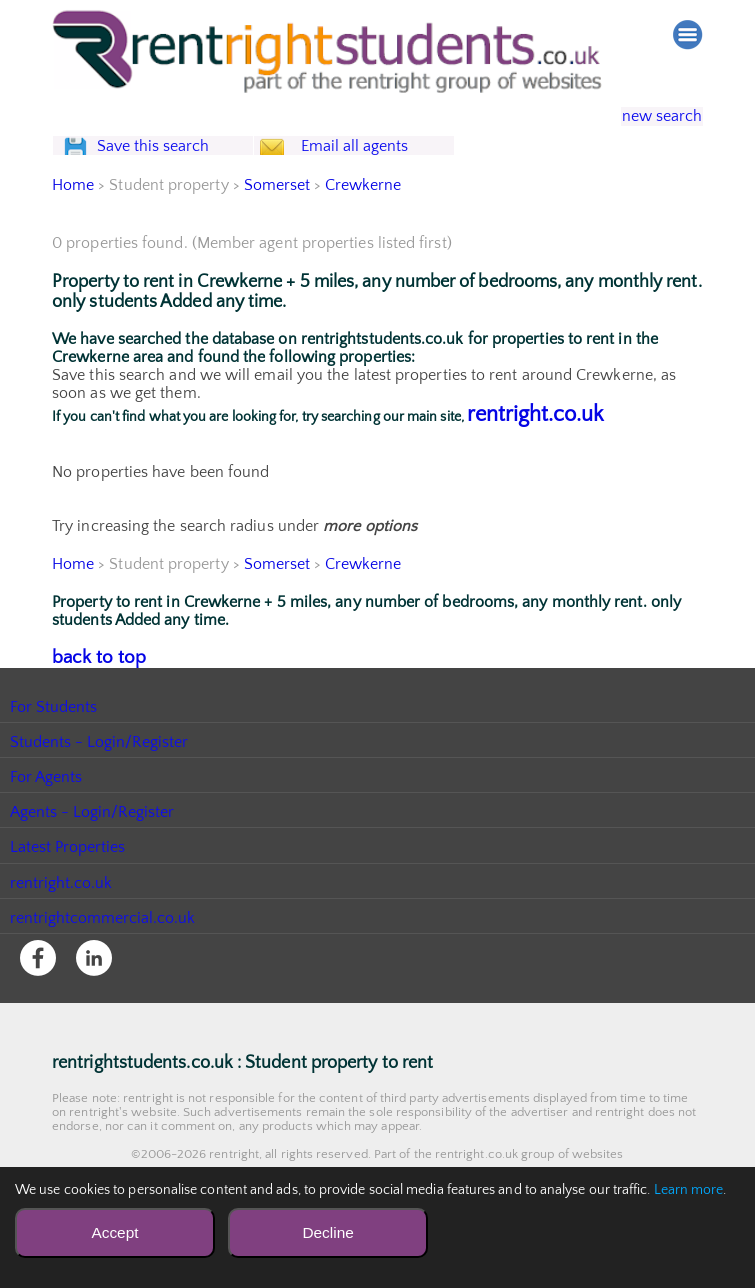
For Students (54, 745)
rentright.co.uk (535, 455)
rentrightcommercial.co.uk (103, 956)
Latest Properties (68, 885)
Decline (327, 1232)
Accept (114, 1232)
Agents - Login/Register (93, 850)
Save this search (172, 166)
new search (647, 117)
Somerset (277, 226)
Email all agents (391, 166)
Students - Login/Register (100, 780)
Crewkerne (364, 226)
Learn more (689, 1190)
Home (73, 226)
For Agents (46, 815)
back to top (91, 697)
